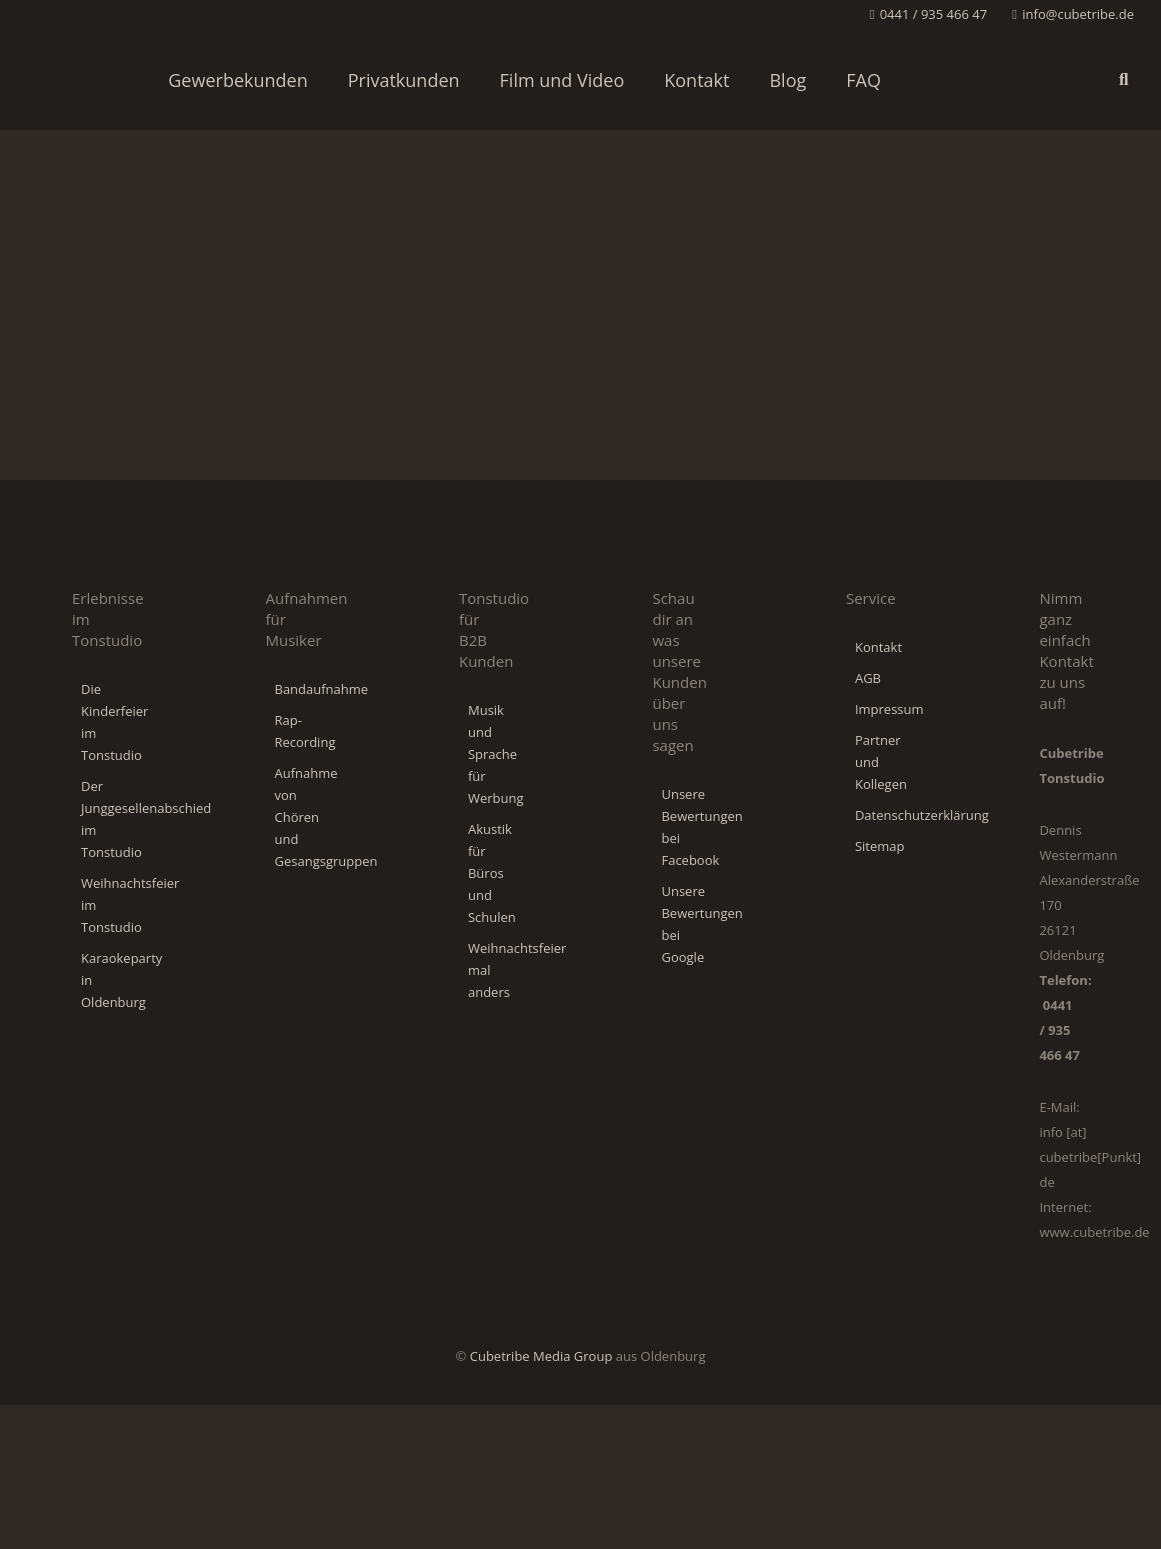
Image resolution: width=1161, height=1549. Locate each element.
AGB (868, 678)
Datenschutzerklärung (922, 815)
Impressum (889, 709)
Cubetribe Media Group (541, 1356)
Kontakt (878, 647)
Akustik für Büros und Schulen (493, 873)
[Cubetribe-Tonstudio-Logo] (75, 80)
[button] (1123, 80)
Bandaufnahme (321, 689)
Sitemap (880, 846)
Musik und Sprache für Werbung (496, 754)
